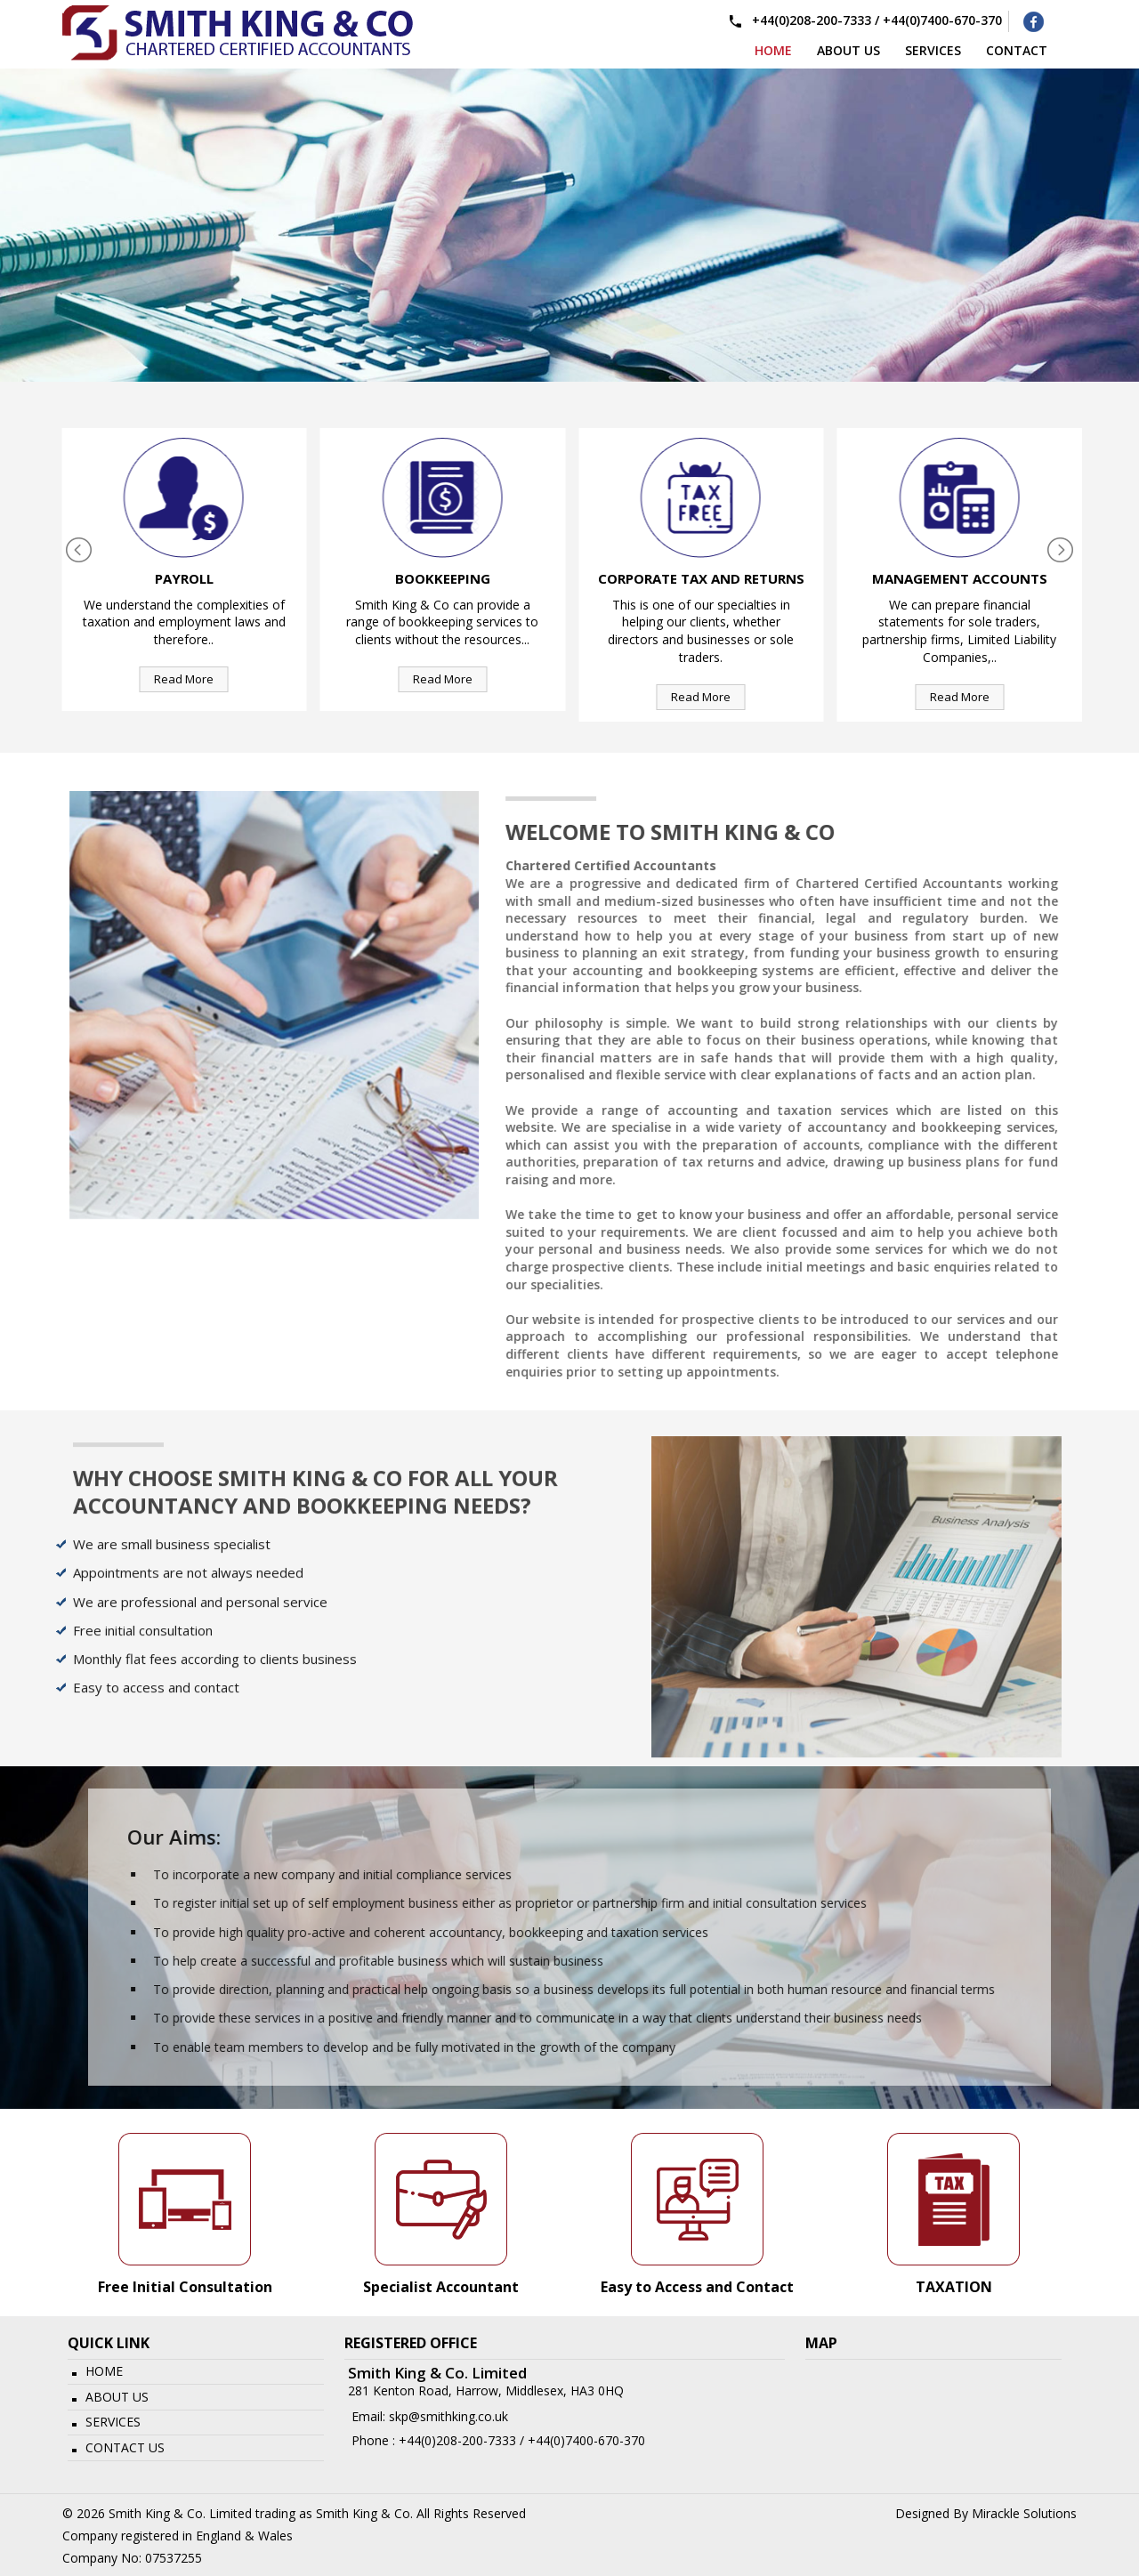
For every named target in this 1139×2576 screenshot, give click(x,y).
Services (113, 2421)
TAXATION (954, 2287)
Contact (1016, 49)
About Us (117, 2396)
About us (848, 49)
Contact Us (125, 2447)
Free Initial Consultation (185, 2287)
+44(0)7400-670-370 (942, 20)
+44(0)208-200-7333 (811, 20)
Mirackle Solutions (1024, 2513)
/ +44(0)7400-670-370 (580, 2440)
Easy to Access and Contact (697, 2287)
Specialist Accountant (441, 2287)
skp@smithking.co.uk (448, 2416)
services (933, 49)
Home (773, 49)
